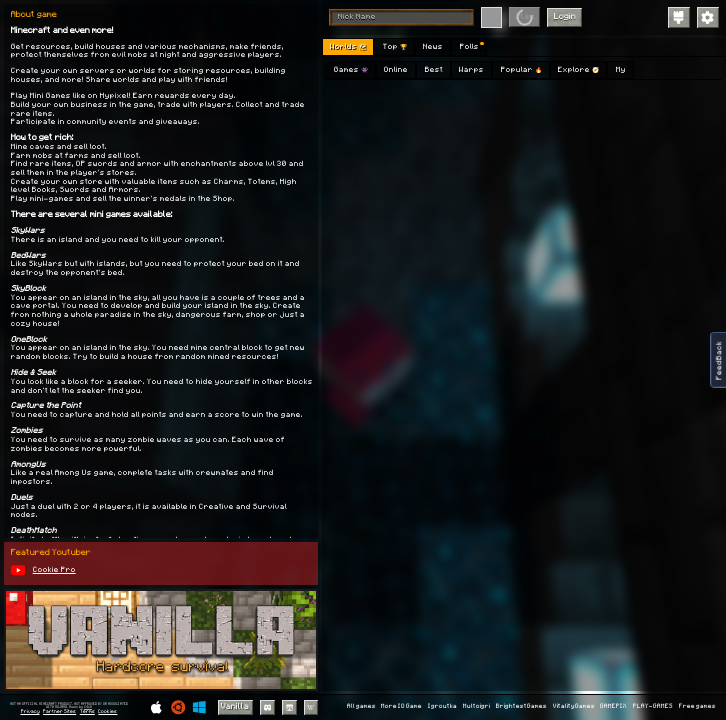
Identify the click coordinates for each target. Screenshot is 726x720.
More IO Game (401, 706)
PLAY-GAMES (653, 706)
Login (565, 16)
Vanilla (235, 706)
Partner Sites (59, 711)
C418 (88, 706)
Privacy (30, 711)
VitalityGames (574, 706)
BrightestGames (521, 706)
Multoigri (476, 706)
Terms (87, 711)
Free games (697, 706)
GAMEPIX (613, 706)
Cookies (107, 711)
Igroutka (442, 706)
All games (361, 706)
